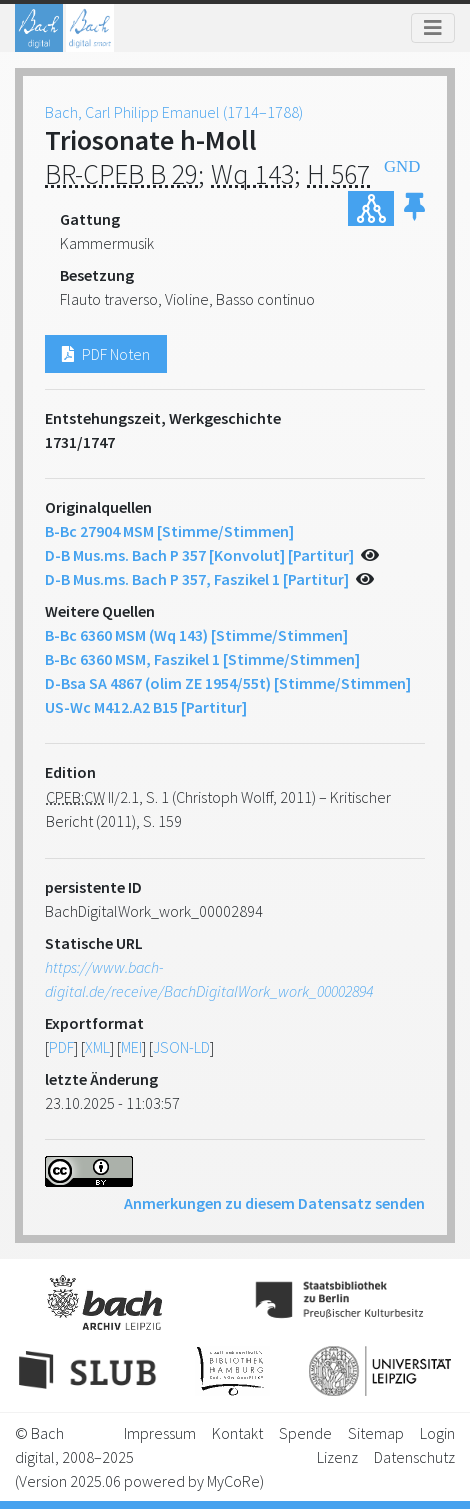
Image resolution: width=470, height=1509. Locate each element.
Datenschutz (414, 1457)
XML (97, 1047)
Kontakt (237, 1433)
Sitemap (376, 1433)
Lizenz (337, 1457)
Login (437, 1433)
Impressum (160, 1433)
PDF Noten (106, 354)
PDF (61, 1047)
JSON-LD (181, 1047)
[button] (414, 208)
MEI (131, 1047)
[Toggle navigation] (433, 28)
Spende (305, 1433)
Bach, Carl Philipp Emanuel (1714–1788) (174, 112)
